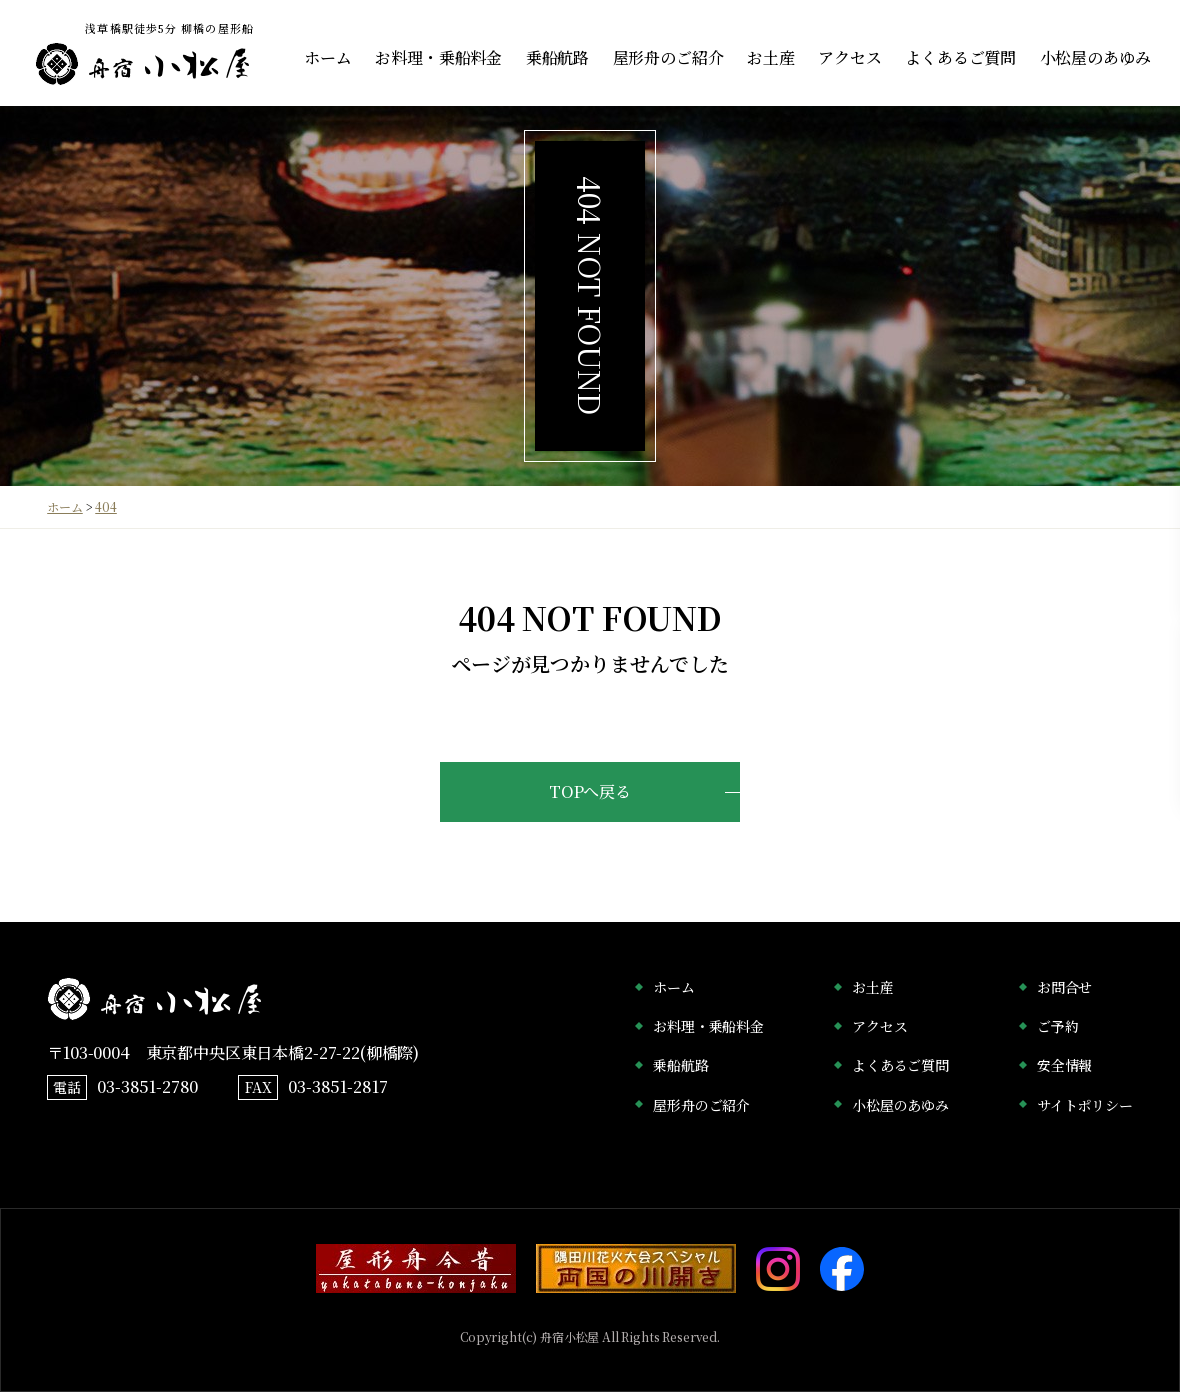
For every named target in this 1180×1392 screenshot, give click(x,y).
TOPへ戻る (590, 791)
